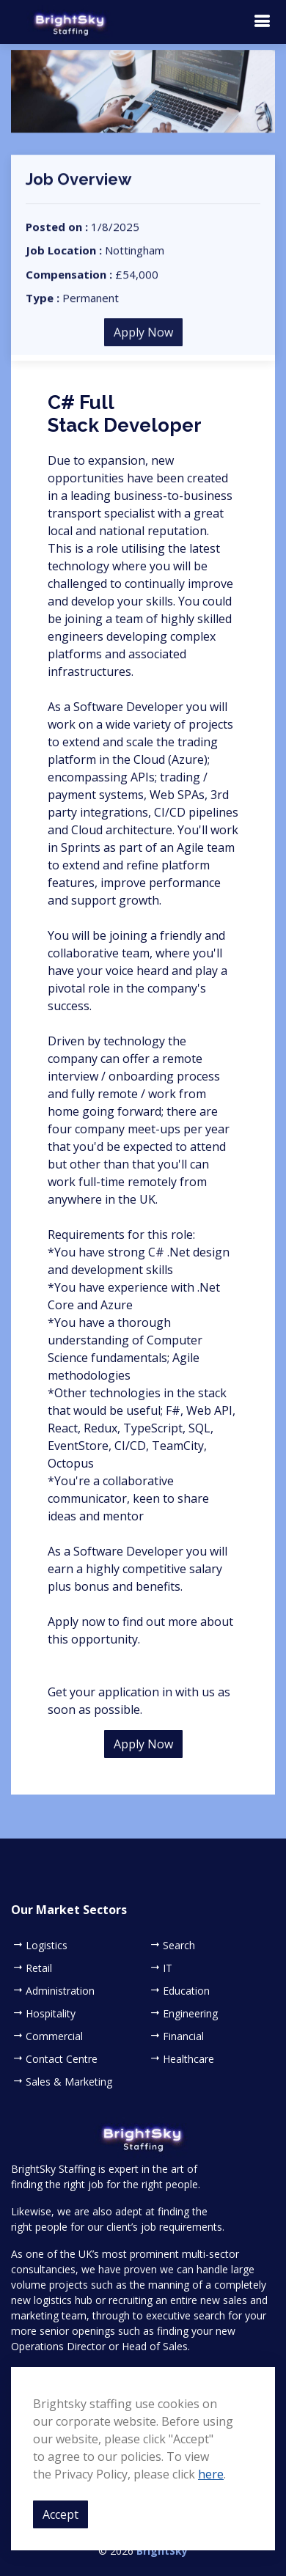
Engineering (190, 2014)
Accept (60, 2514)
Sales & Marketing (69, 2082)
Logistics (46, 1945)
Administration (60, 1991)
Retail (39, 1968)
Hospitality (51, 2014)
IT (167, 1968)
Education (186, 1991)
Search (179, 1945)
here (211, 2474)
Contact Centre (62, 2059)
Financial (183, 2036)
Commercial (54, 2036)
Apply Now (143, 343)
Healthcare (188, 2059)
